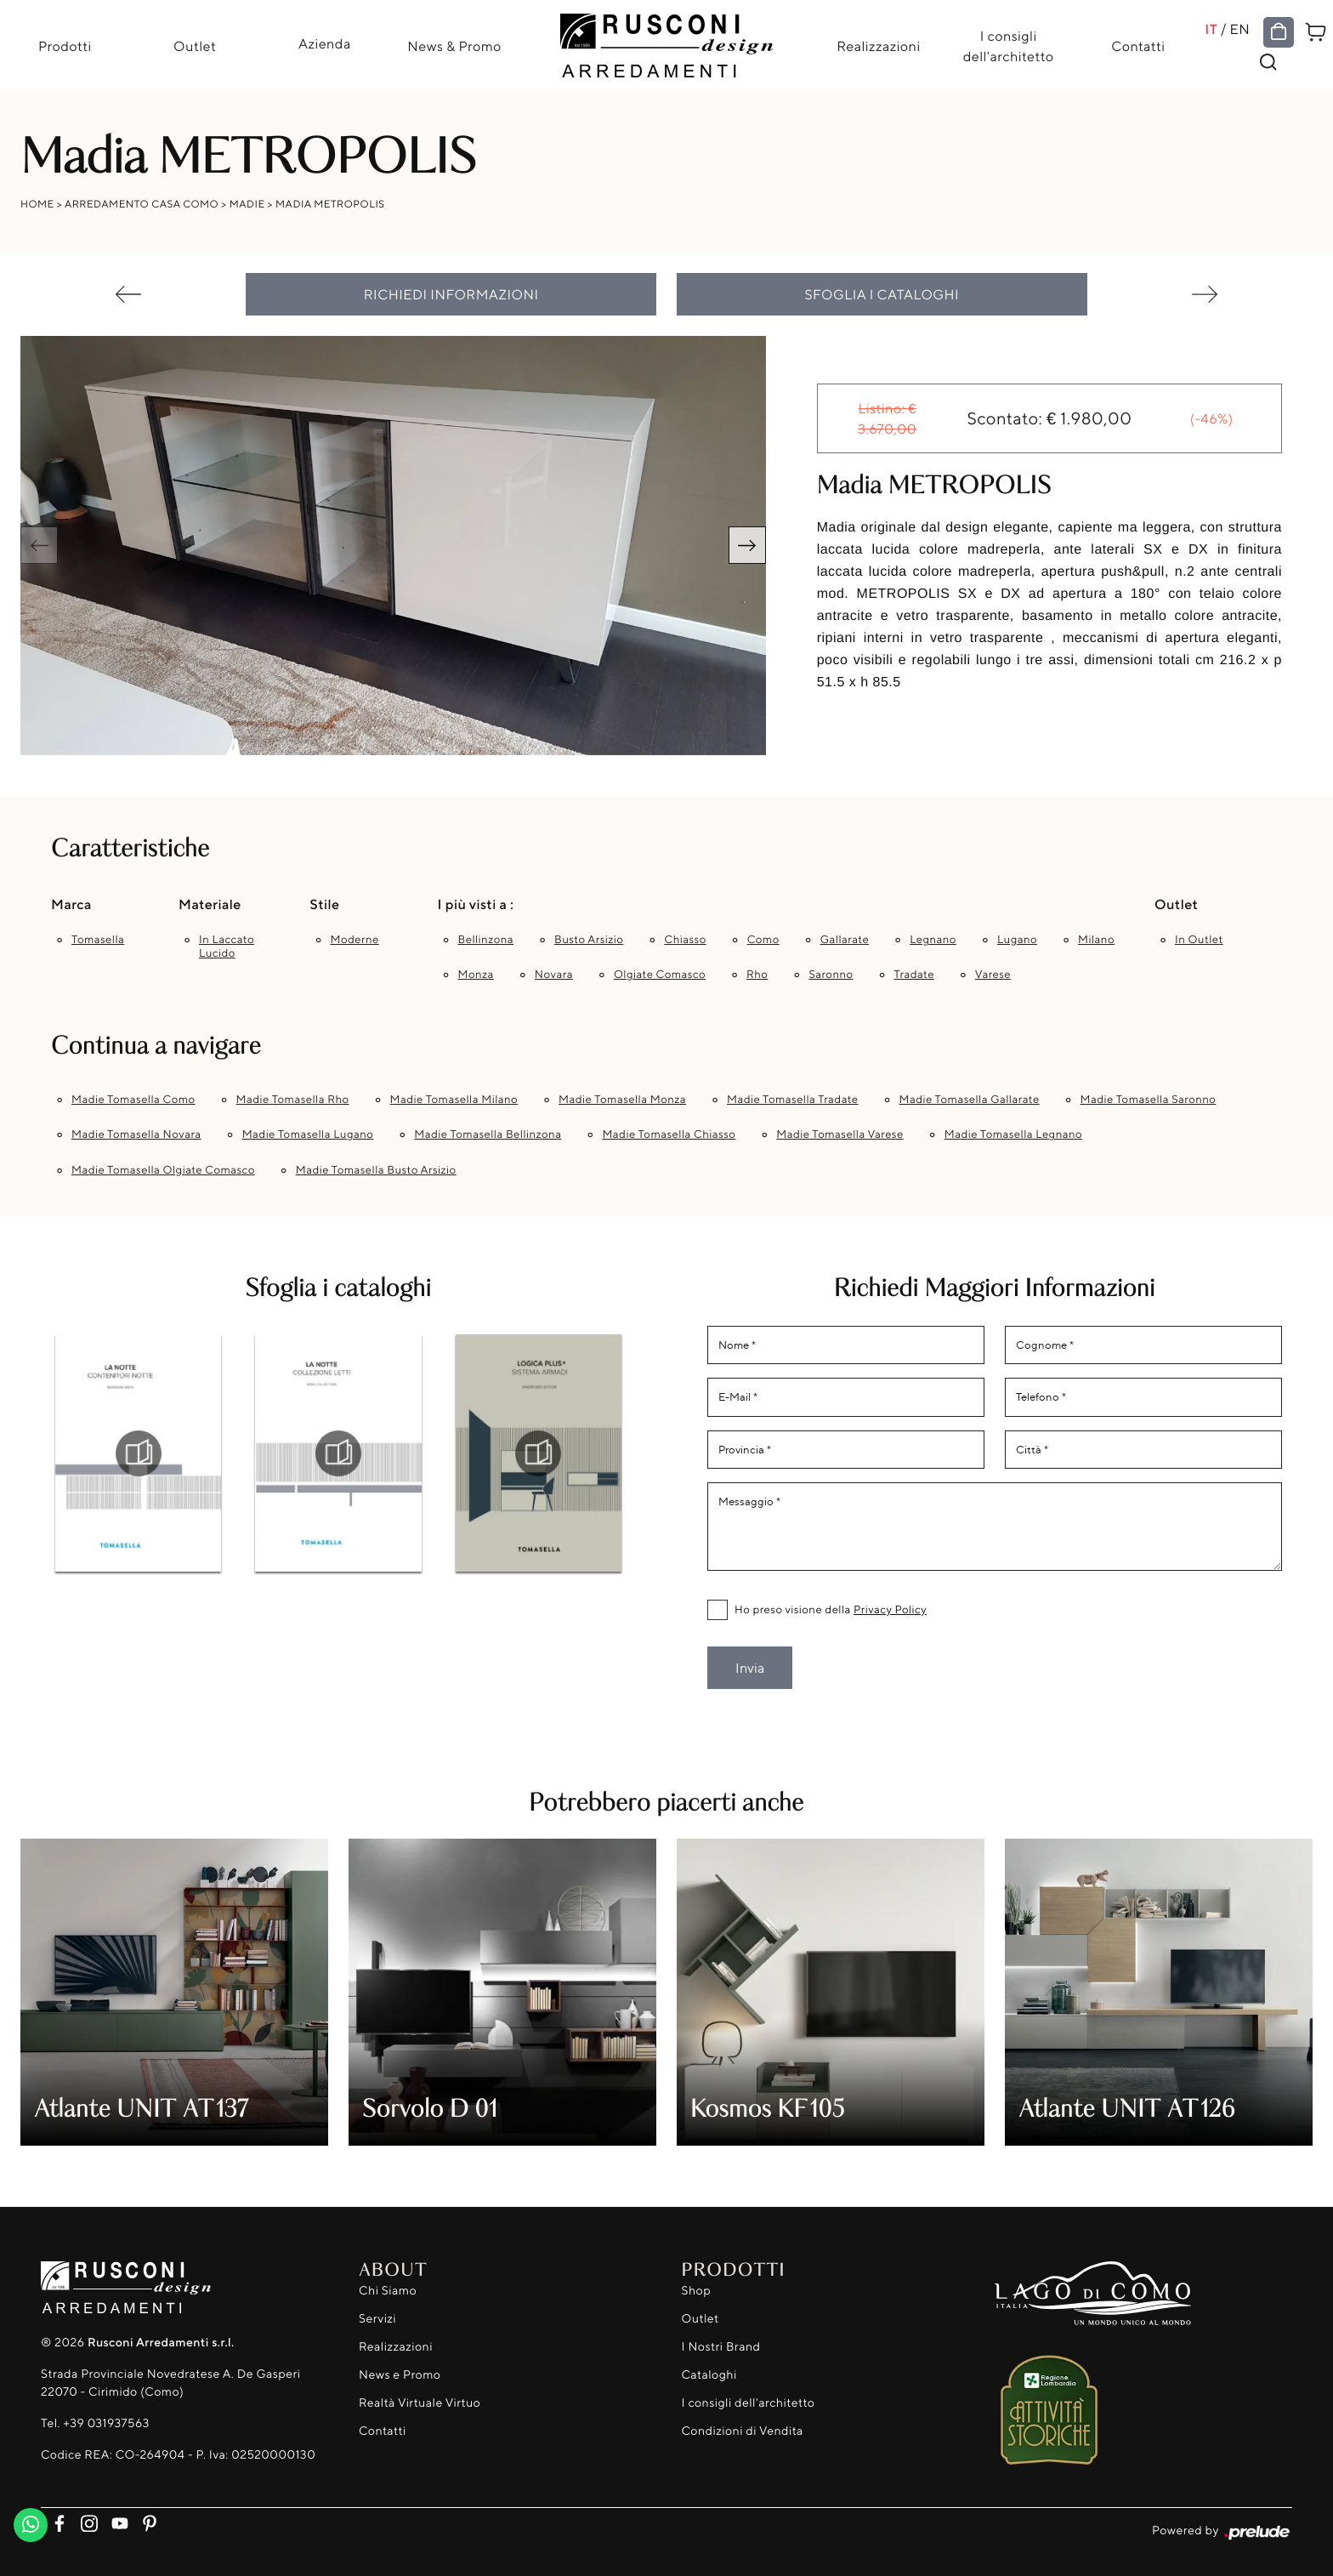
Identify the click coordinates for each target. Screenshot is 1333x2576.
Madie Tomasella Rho (292, 1099)
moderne (355, 940)
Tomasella (97, 940)
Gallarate (844, 940)
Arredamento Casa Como (141, 203)
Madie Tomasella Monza (622, 1099)
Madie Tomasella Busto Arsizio (376, 1170)
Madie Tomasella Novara (136, 1134)
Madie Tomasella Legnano (1013, 1134)
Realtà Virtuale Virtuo (419, 2403)
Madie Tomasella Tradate (793, 1099)
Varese (993, 974)
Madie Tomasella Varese (839, 1134)
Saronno (830, 974)
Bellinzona (485, 940)
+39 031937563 (106, 2423)
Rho (757, 974)
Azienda (324, 43)
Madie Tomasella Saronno (1149, 1099)
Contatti (1138, 45)
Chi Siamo (388, 2290)
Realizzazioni (878, 45)
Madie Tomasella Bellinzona (487, 1134)
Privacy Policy (890, 1610)
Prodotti (65, 45)
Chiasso (685, 940)
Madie (247, 203)
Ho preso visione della (831, 1610)
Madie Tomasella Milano (454, 1099)
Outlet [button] (1176, 904)
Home (37, 203)
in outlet (1199, 940)
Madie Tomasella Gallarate (969, 1099)
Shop (697, 2290)
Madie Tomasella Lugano (308, 1134)
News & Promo (454, 45)
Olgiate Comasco (660, 974)
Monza (476, 974)
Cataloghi (709, 2375)
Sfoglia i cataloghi (882, 294)
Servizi (377, 2319)
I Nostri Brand (721, 2347)
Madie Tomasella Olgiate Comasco (163, 1170)
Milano (1096, 940)
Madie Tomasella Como (133, 1099)
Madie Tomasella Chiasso (668, 1134)
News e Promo (399, 2375)
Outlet (194, 45)
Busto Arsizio (588, 940)
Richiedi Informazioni (451, 294)
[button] (747, 545)
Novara (554, 974)
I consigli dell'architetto (1008, 46)
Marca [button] (71, 904)
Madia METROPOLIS (330, 203)
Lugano (1017, 940)
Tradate (914, 974)
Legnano (933, 940)
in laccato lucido (226, 946)
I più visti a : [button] (476, 904)
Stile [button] (325, 904)
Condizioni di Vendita (742, 2431)
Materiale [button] (210, 904)
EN (1239, 28)
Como (763, 940)
